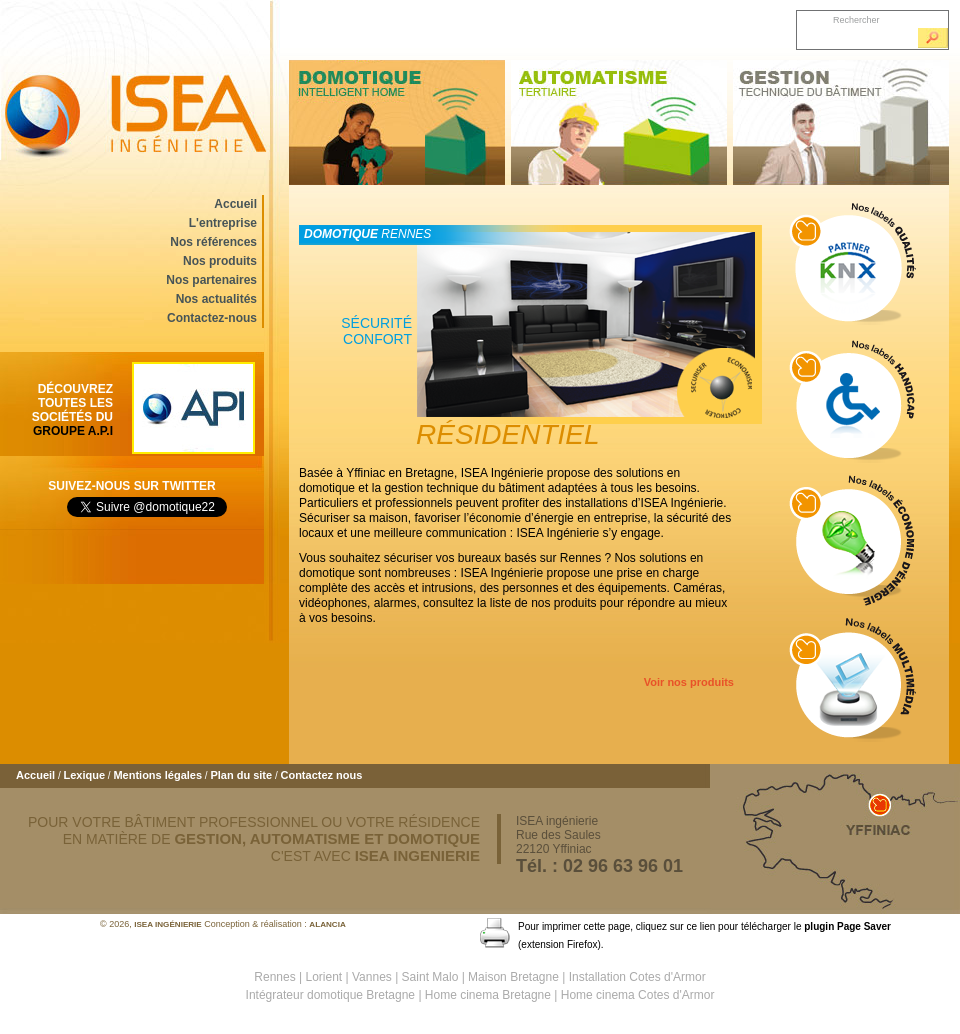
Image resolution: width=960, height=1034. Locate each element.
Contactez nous (321, 775)
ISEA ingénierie (135, 80)
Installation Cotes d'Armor (637, 977)
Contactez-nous (212, 318)
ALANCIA (327, 924)
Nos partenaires (211, 280)
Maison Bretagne (513, 977)
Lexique (84, 775)
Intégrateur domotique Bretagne (330, 995)
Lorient (324, 977)
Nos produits (220, 261)
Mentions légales (157, 775)
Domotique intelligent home (397, 122)
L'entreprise (223, 223)
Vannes (372, 977)
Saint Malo (430, 977)
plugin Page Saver (847, 926)
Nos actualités (216, 299)
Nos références (213, 242)
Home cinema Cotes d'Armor (638, 995)
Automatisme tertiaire (619, 122)
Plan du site (241, 775)
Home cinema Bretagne (488, 995)
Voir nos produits (689, 682)
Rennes (274, 977)
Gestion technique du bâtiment (841, 122)
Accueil (235, 204)
